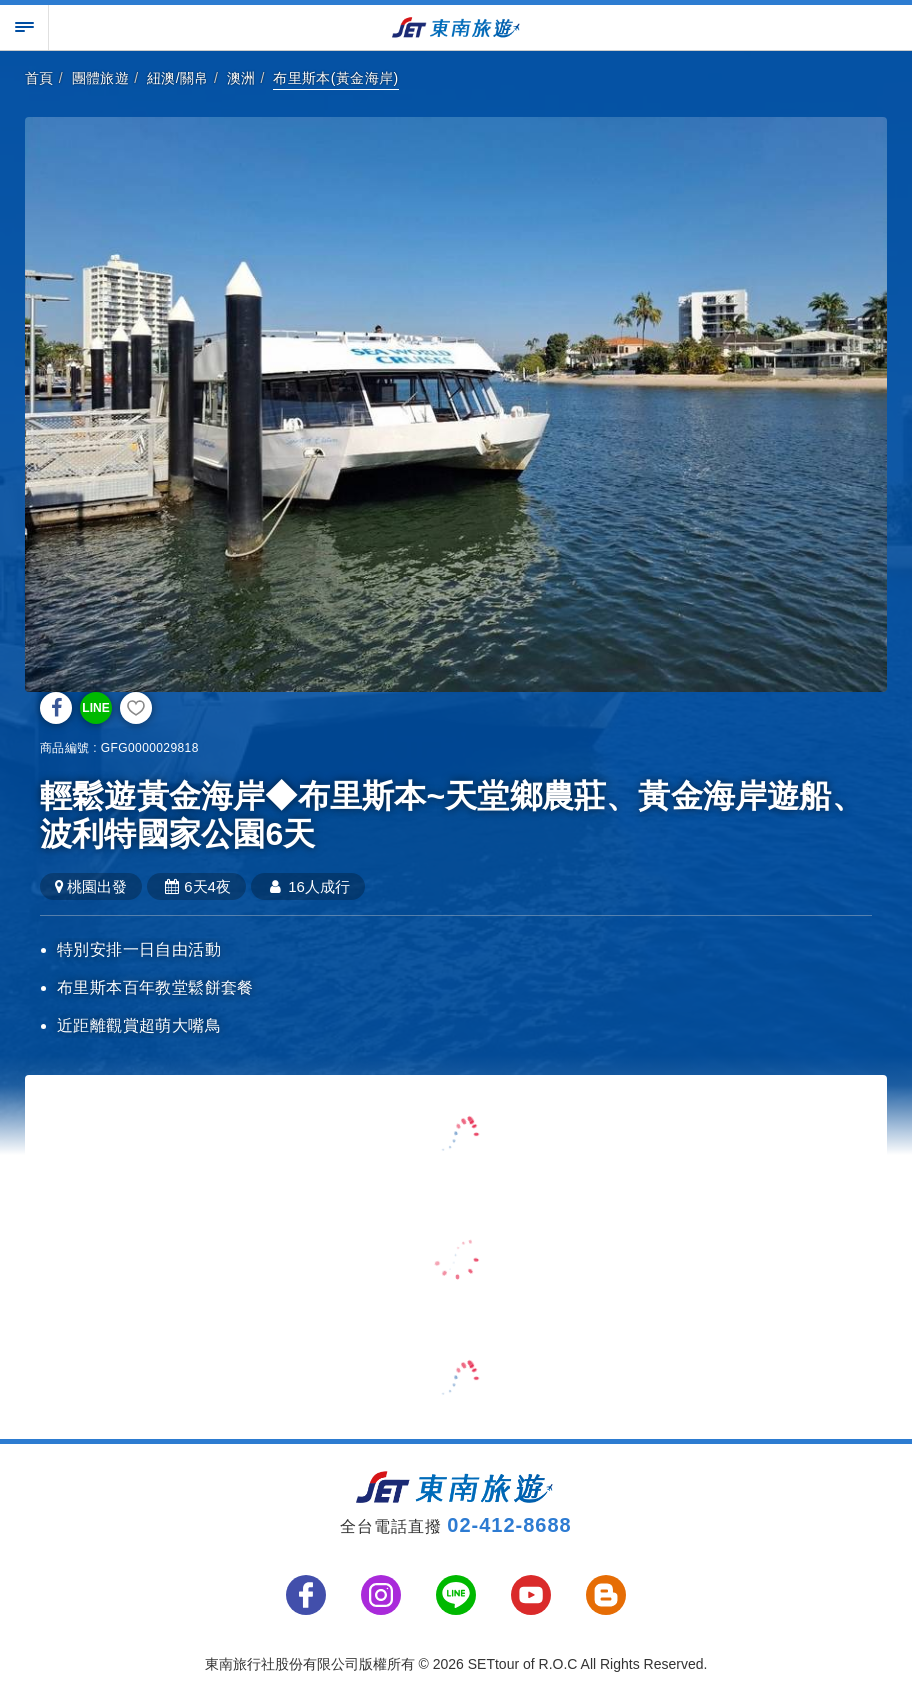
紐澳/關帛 (178, 78)
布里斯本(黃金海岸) (335, 78)
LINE (95, 708)
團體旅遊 (101, 78)
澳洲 (241, 78)
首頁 (39, 78)
